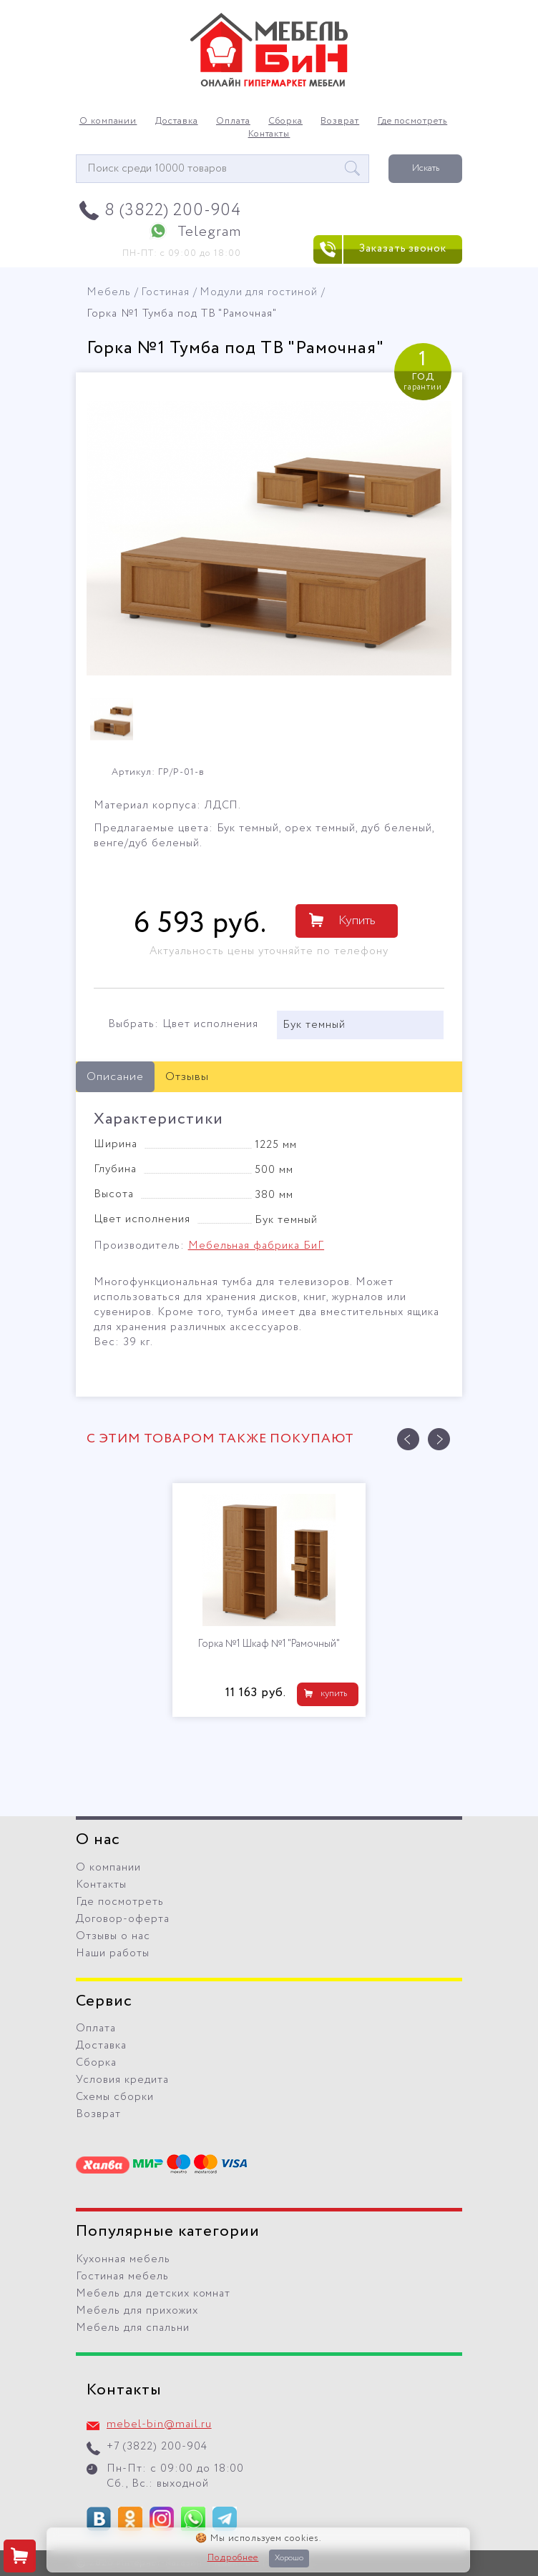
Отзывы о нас (113, 1936)
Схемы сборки (115, 2097)
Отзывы (187, 1077)
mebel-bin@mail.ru (159, 2424)
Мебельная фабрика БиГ (256, 1246)
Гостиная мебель (122, 2276)
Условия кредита (122, 2080)
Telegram (209, 232)
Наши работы (113, 1953)
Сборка (285, 121)
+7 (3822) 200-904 (157, 2446)
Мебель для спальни (133, 2328)
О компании (108, 121)
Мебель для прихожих (137, 2311)
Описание (115, 1077)
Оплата (233, 121)
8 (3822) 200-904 (172, 210)
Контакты (269, 134)
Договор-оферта (123, 1919)
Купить (357, 920)
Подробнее (233, 2558)
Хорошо (289, 2558)
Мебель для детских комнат (153, 2294)
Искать (425, 168)
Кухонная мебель (123, 2259)
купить (334, 1693)
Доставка (176, 121)
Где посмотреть (413, 121)
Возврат (340, 121)
